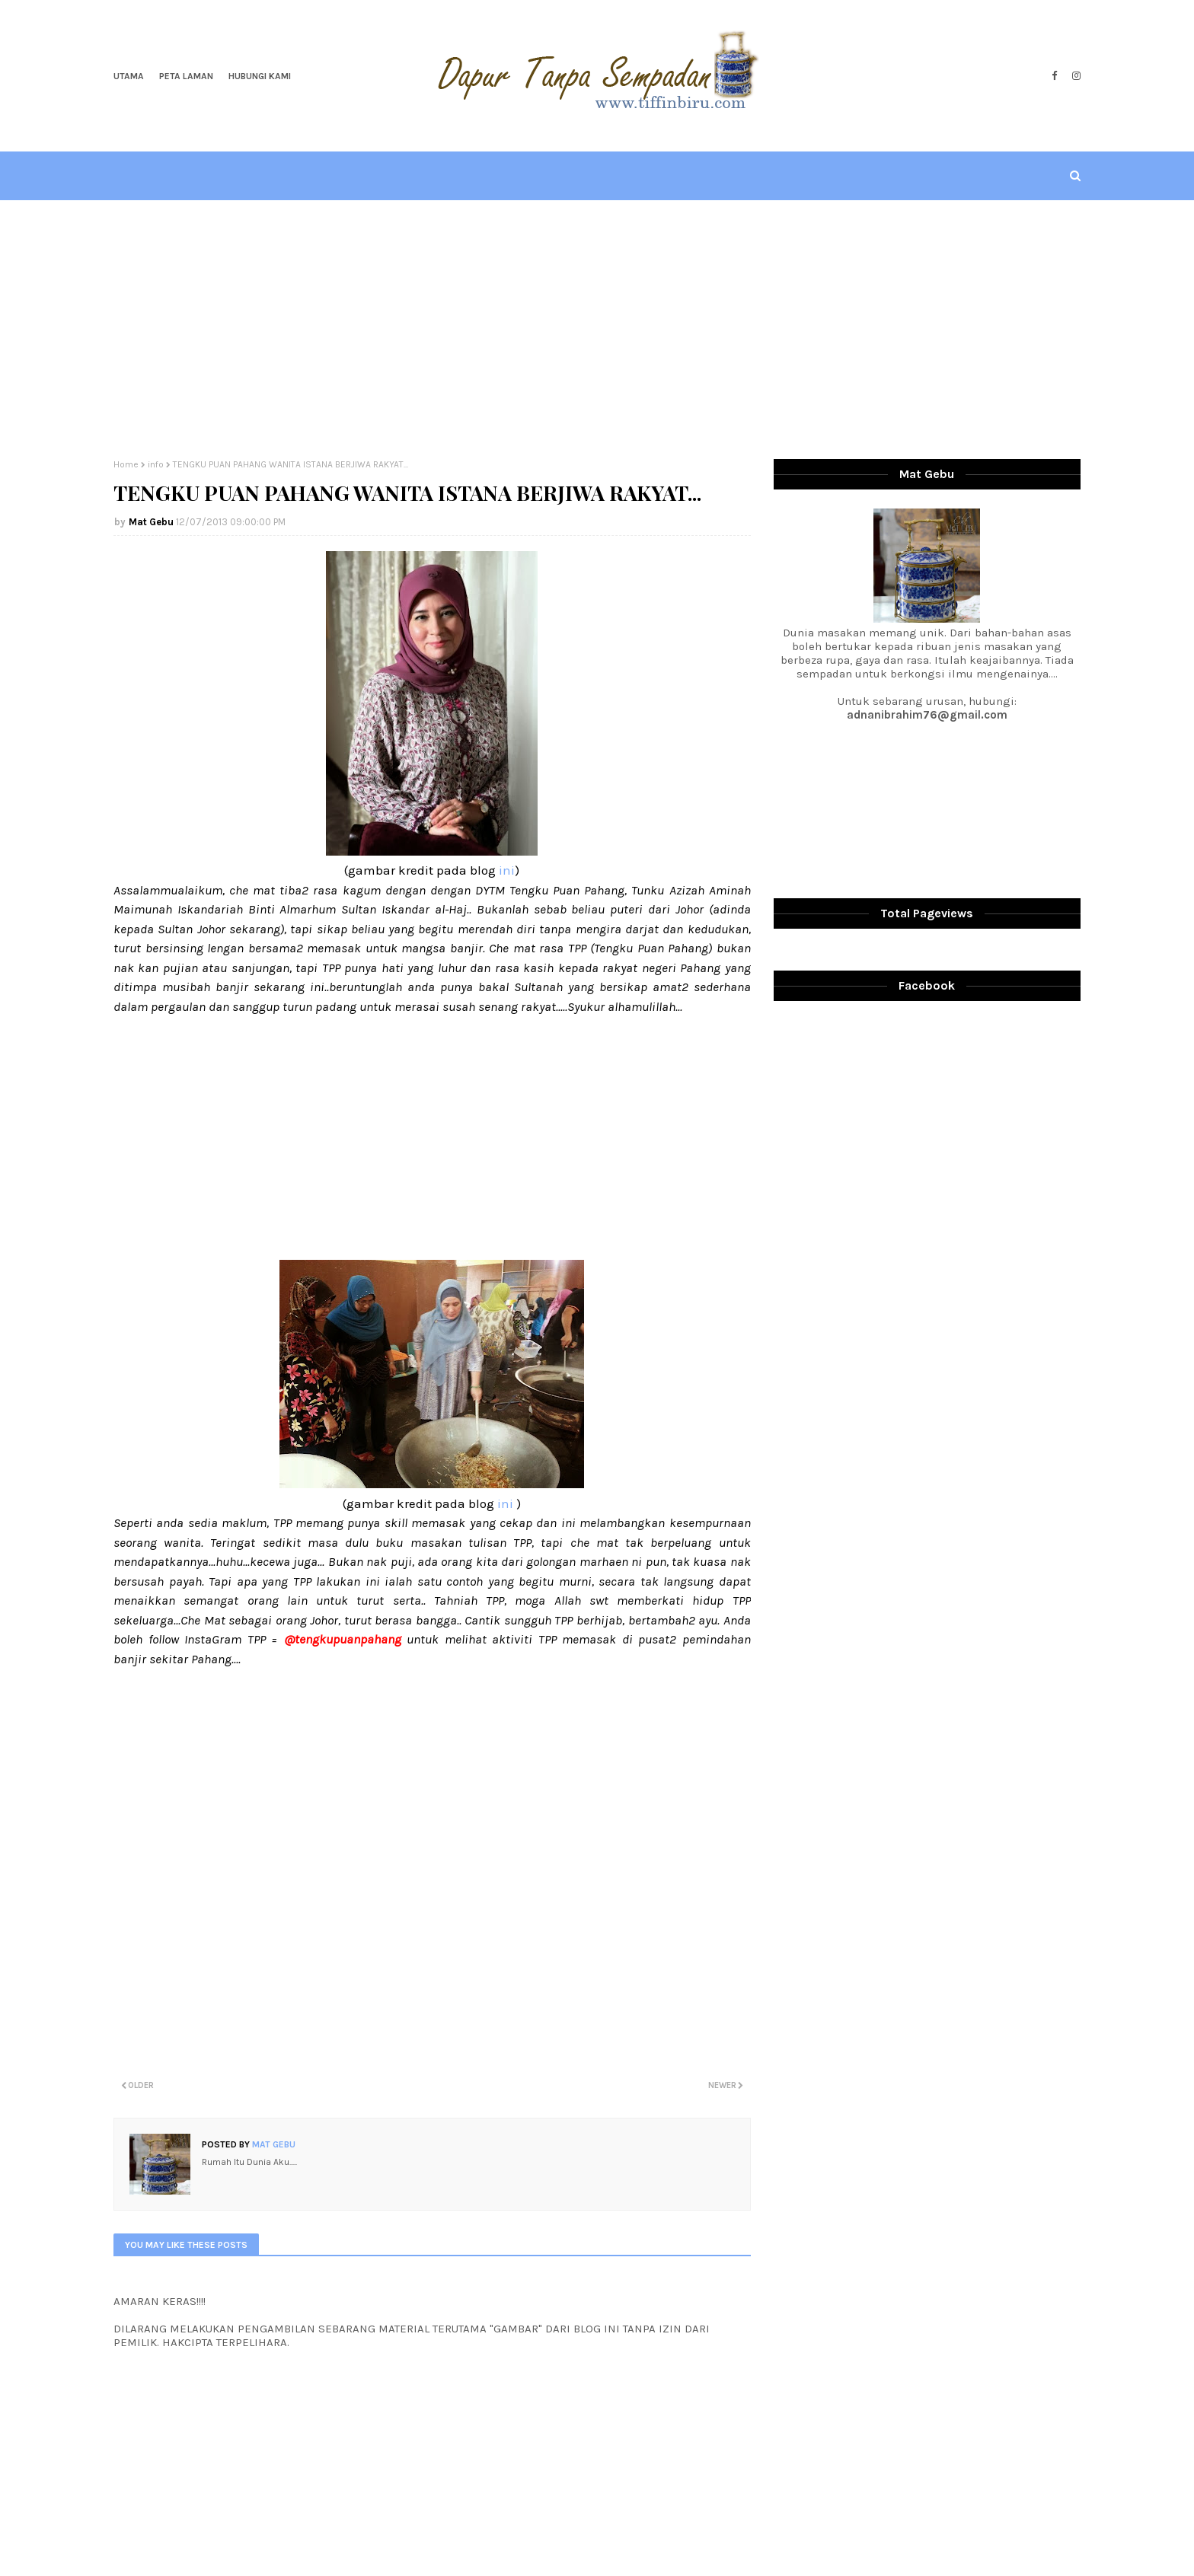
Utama (128, 76)
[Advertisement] (597, 329)
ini (507, 870)
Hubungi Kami (259, 76)
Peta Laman (186, 76)
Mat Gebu (151, 522)
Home (126, 464)
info (156, 464)
